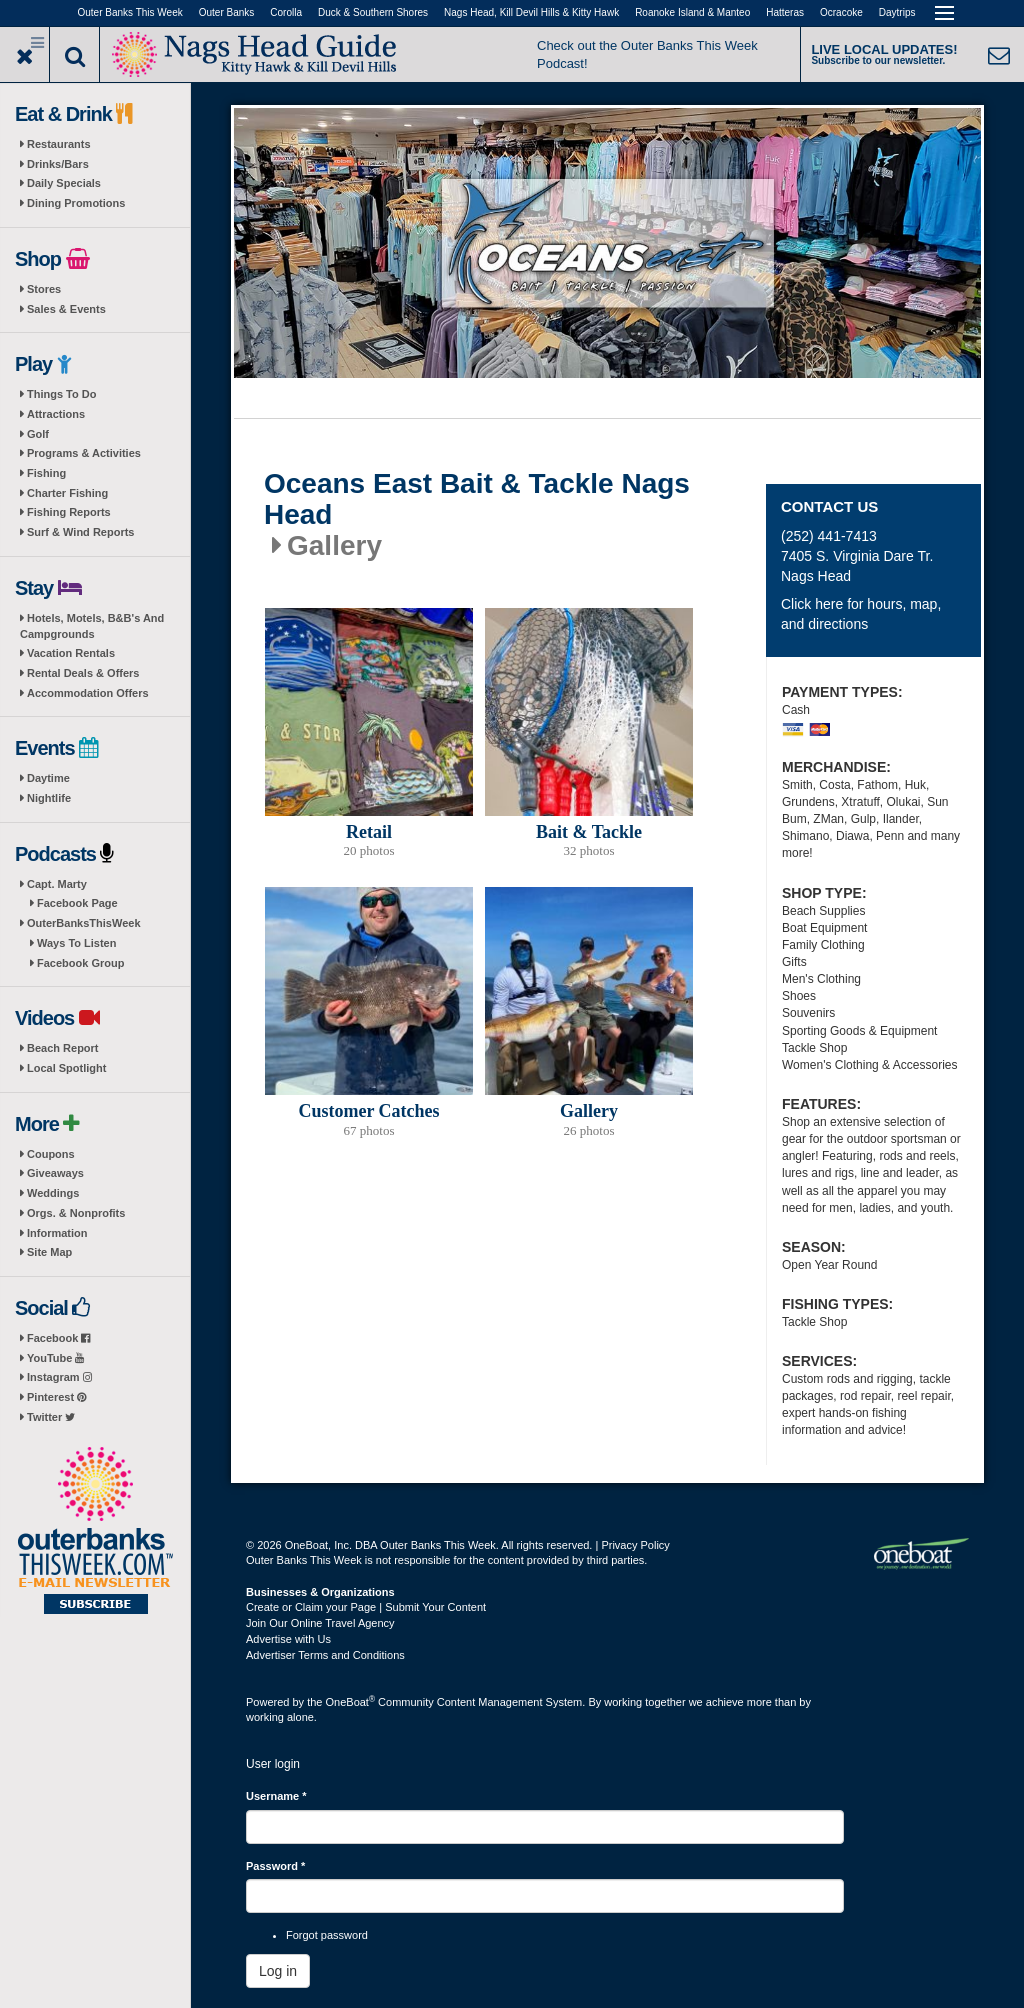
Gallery (589, 1111)
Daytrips (897, 12)
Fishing (46, 473)
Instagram (59, 1377)
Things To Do (61, 394)
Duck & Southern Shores (373, 12)
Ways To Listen (76, 943)
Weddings (53, 1193)
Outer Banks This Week (130, 12)
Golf (38, 434)
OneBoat (351, 1702)
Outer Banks (227, 12)
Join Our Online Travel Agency (320, 1623)
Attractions (56, 414)
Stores (44, 289)
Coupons (51, 1154)
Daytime (48, 778)
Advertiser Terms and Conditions (325, 1655)
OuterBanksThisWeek (84, 923)
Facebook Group (80, 963)
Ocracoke (841, 12)
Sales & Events (66, 309)
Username (276, 1796)
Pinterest (56, 1397)
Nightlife (49, 798)
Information (57, 1233)
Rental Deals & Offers (83, 673)
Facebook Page (77, 903)
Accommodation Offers (88, 693)
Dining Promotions (76, 203)
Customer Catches (368, 1111)
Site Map (49, 1252)
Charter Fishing (67, 493)
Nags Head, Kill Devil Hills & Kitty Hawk (531, 12)
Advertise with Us (288, 1639)
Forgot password (327, 1935)
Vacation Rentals (71, 653)
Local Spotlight (66, 1068)
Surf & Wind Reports (80, 532)
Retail (369, 832)
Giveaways (55, 1173)
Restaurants (59, 144)
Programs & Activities (84, 453)
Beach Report (63, 1048)
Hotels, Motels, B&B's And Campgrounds (92, 626)
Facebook (58, 1338)
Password (275, 1866)
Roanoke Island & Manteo (692, 12)
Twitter (51, 1417)
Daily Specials (64, 183)
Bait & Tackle (589, 832)
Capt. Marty (57, 884)
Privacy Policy (635, 1545)
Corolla (286, 12)
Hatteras (785, 12)
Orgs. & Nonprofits (76, 1213)
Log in (278, 1971)
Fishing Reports (69, 512)
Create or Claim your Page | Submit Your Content (366, 1607)
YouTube (55, 1358)
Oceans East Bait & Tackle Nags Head (477, 499)
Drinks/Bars (58, 164)
